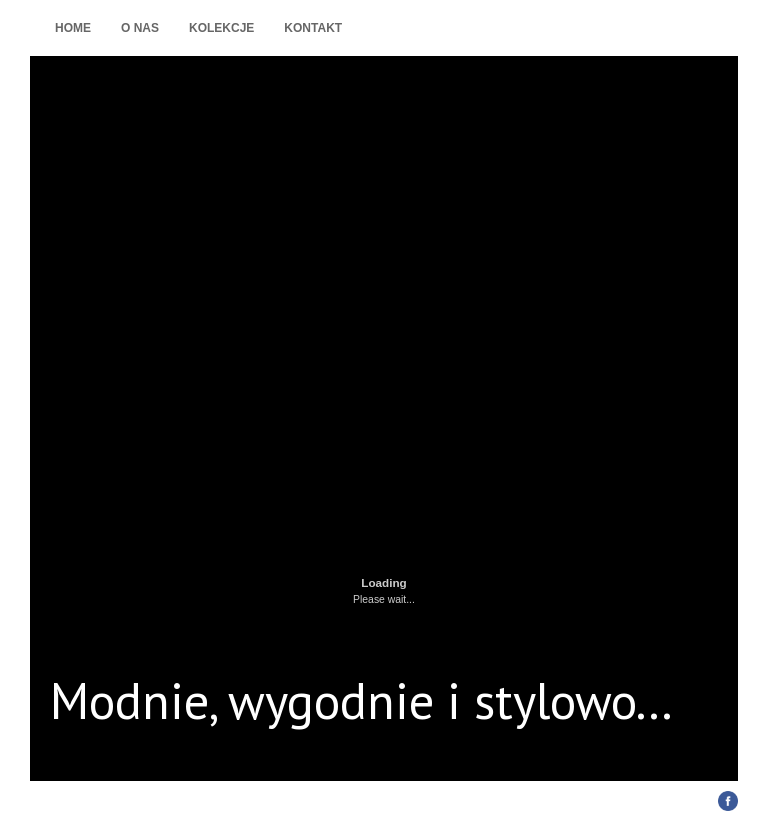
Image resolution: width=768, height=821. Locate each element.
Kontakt (313, 28)
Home (73, 28)
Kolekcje (221, 28)
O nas (140, 28)
